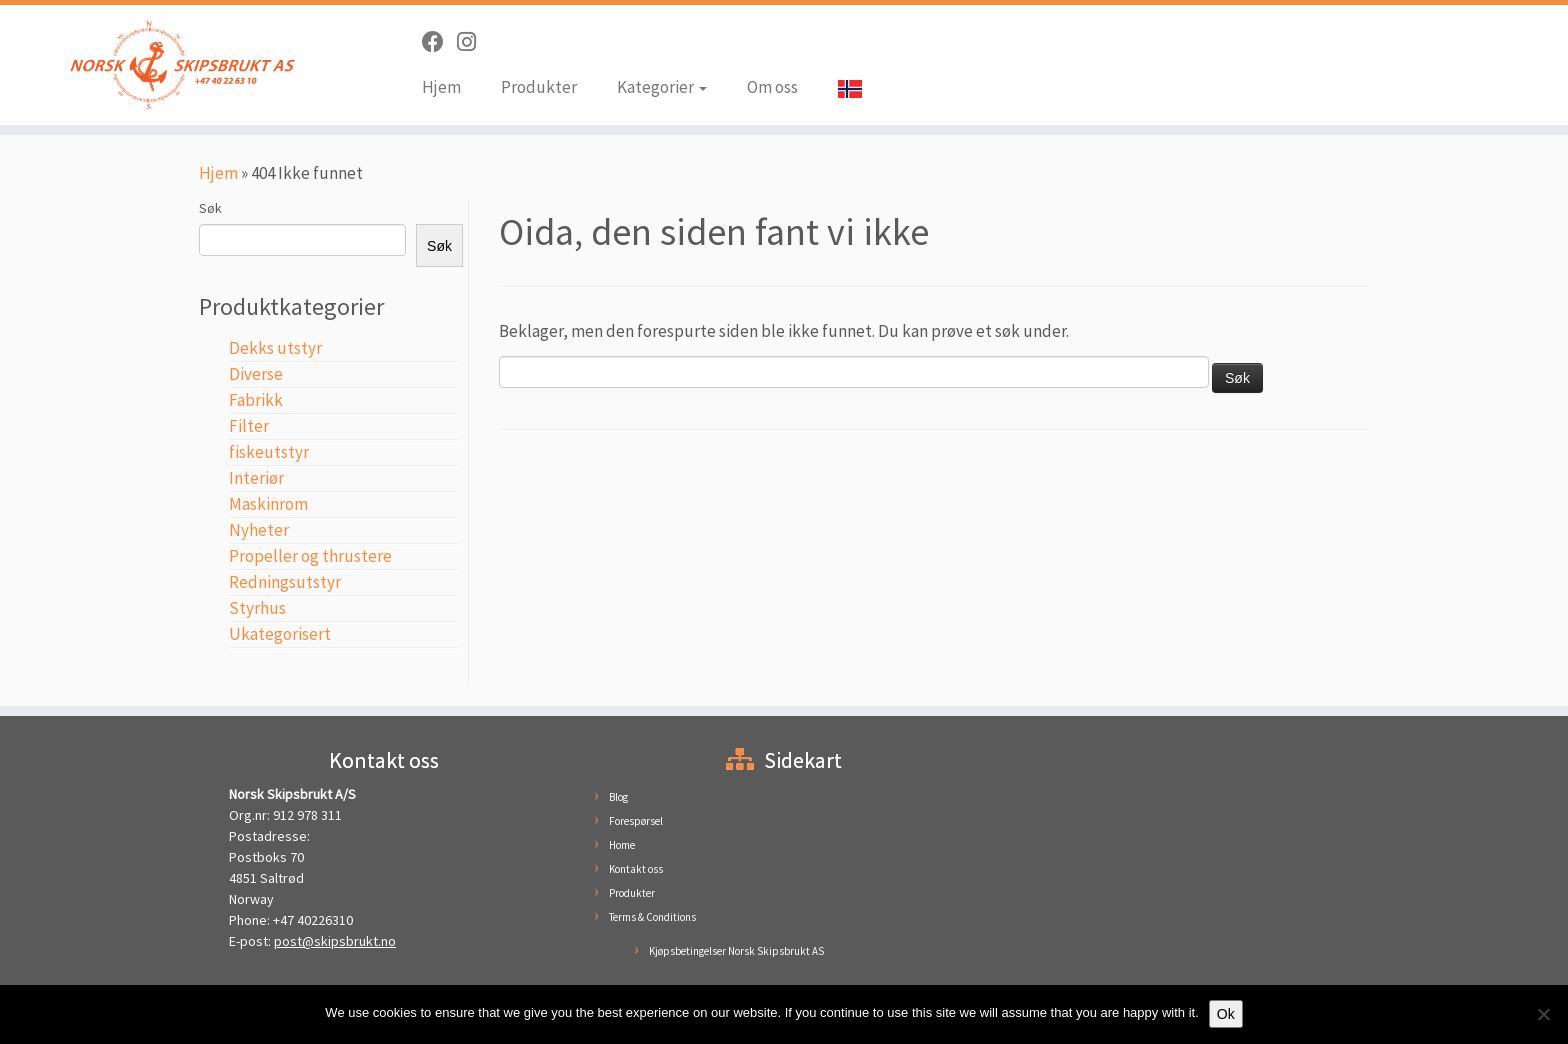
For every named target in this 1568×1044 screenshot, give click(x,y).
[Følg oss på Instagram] (473, 42)
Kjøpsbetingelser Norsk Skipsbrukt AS (736, 951)
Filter (249, 426)
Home (622, 845)
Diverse (256, 374)
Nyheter (259, 530)
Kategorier (662, 87)
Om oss (772, 87)
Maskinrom (268, 504)
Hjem (441, 87)
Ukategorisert (280, 634)
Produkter (539, 87)
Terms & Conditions (652, 917)
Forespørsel (636, 821)
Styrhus (257, 608)
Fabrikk (256, 400)
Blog (618, 797)
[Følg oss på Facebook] (439, 42)
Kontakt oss (636, 869)
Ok (1226, 1014)
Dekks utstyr (275, 348)
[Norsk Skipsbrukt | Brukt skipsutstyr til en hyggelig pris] (181, 65)
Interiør (256, 478)
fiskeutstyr (269, 452)
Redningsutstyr (285, 582)
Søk (210, 208)
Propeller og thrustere (310, 556)
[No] (1543, 1014)
